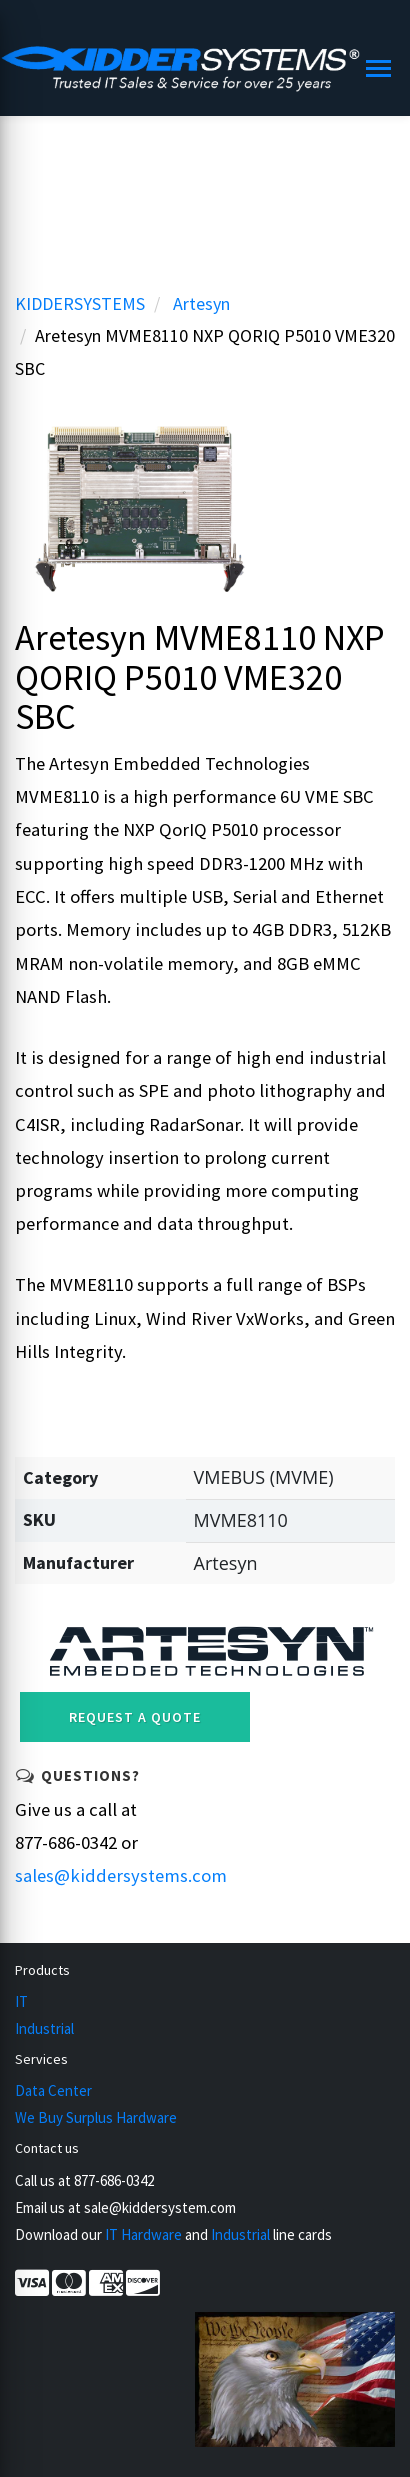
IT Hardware (143, 2234)
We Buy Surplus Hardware (96, 2117)
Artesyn (201, 303)
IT (21, 2001)
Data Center (53, 2090)
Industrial (44, 2028)
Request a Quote (135, 1717)
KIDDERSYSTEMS (80, 303)
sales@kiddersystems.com (121, 1875)
